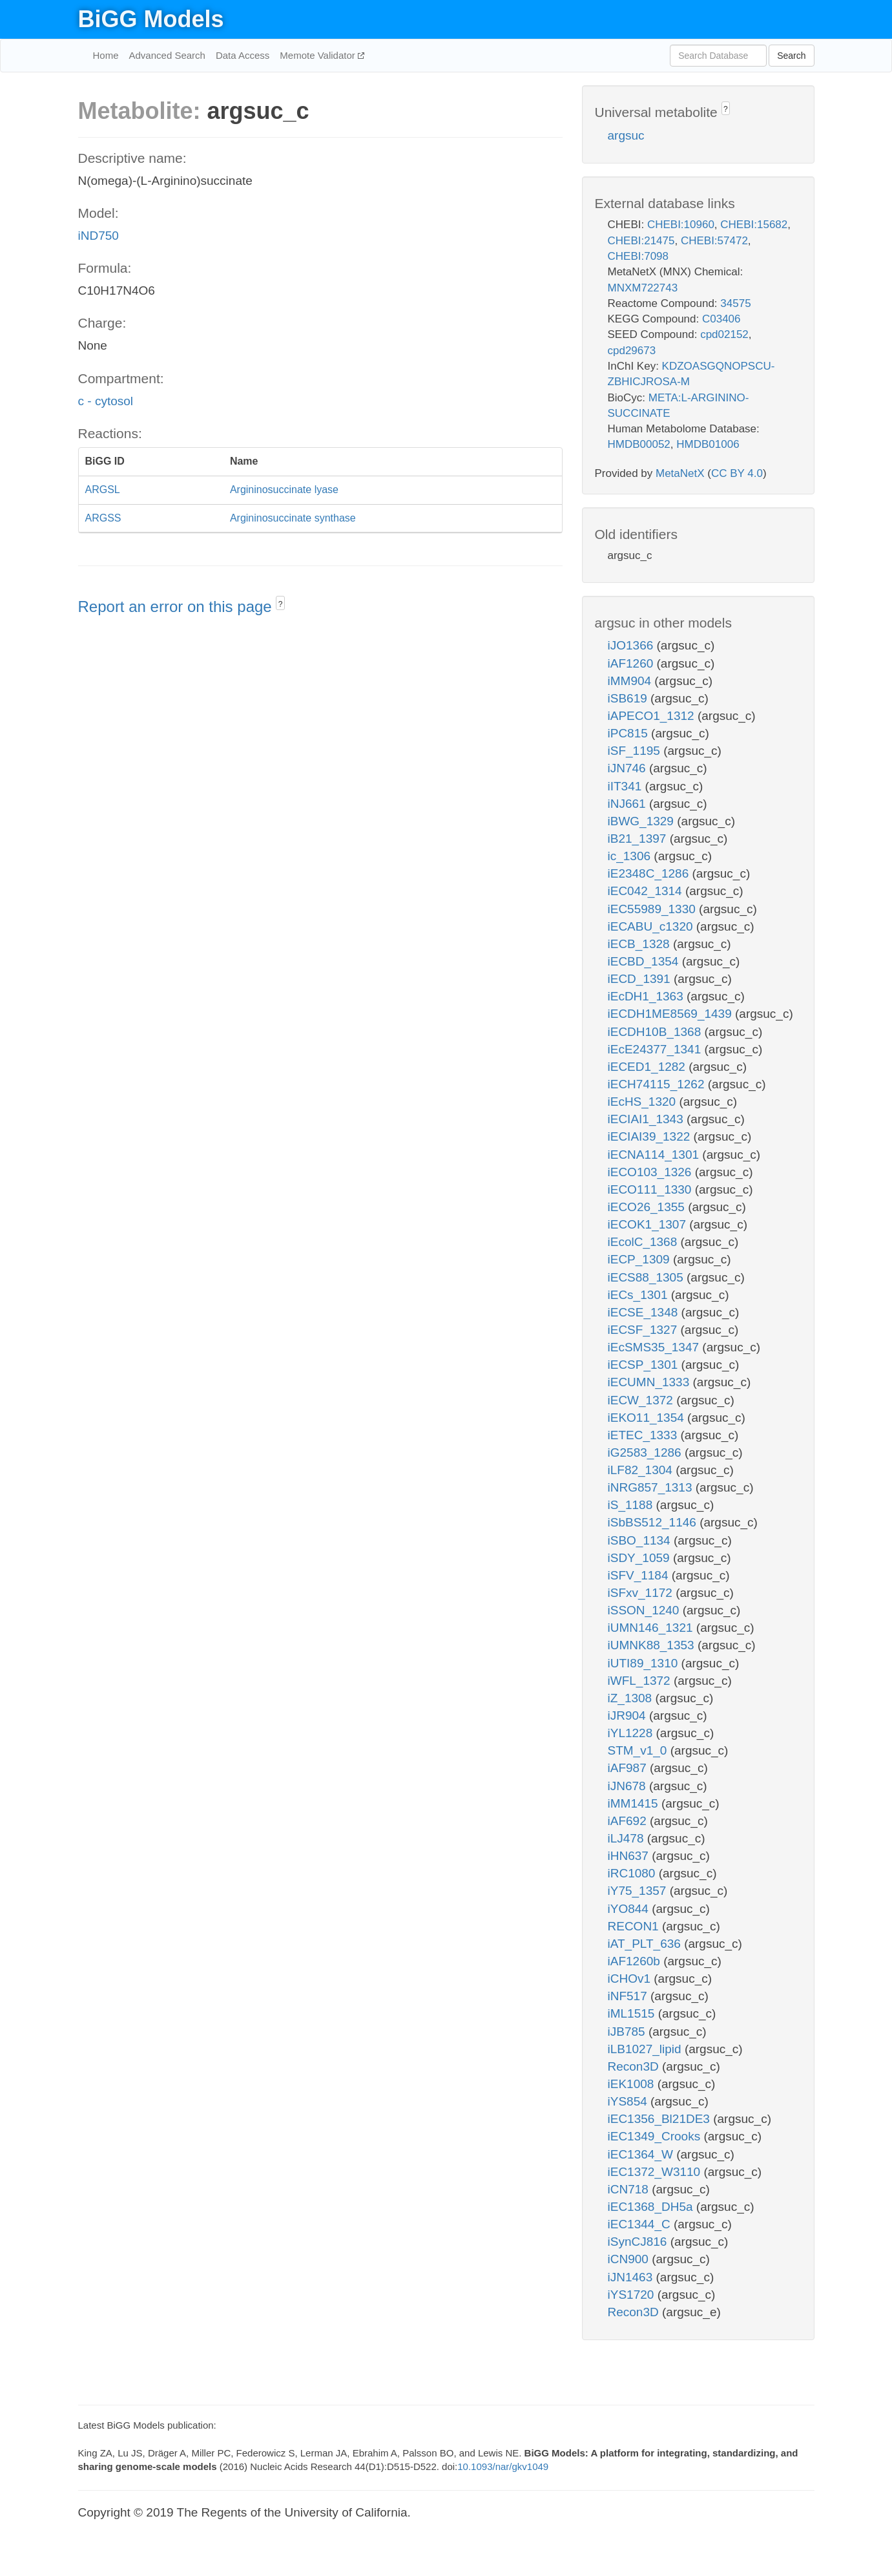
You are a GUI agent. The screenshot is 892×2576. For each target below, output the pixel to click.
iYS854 (629, 2101)
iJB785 (628, 2031)
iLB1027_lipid (646, 2049)
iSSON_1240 (645, 1610)
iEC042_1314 (646, 891)
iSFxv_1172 (642, 1592)
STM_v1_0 (639, 1750)
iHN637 (630, 1856)
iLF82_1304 (642, 1470)
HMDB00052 (639, 444)
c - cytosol (106, 401)
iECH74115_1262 (658, 1084)
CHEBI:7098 (638, 256)
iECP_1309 (640, 1259)
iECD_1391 (641, 979)
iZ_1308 (632, 1698)
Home (106, 55)
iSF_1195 (636, 750)
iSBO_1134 (641, 1540)
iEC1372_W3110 (656, 2172)
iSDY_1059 (640, 1558)
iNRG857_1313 (652, 1487)
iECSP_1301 (644, 1364)
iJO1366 (632, 645)
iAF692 (629, 1821)
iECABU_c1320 (652, 926)
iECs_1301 (639, 1295)
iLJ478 (627, 1838)
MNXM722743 (643, 288)
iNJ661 (628, 803)
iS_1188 (632, 1505)
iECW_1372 (642, 1400)
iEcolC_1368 (644, 1242)
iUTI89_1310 (644, 1663)
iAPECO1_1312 (653, 716)
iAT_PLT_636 (646, 1943)
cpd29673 (632, 350)
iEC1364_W (642, 2154)
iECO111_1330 (651, 1189)
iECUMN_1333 (650, 1382)
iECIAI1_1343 (647, 1119)
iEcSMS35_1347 (655, 1347)
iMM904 (631, 681)
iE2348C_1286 (650, 873)
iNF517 (629, 1996)
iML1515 (633, 2013)
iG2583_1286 (646, 1452)
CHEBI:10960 (680, 224)
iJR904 (628, 1715)
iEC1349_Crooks (656, 2136)
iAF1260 (632, 663)
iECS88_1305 (647, 1277)
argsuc (626, 135)
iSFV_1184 (640, 1575)
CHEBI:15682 (753, 224)
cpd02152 (724, 334)
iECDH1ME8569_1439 (672, 1013)
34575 (735, 303)
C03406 (721, 319)
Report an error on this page (177, 606)
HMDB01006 (707, 444)
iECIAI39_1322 (651, 1136)
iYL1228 (632, 1733)
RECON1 (635, 1926)
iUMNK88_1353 (653, 1645)
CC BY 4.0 (737, 473)
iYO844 (630, 1909)
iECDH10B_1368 (656, 1032)
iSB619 (629, 698)
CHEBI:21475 (641, 241)
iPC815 (630, 733)
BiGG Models (151, 19)
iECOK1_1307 (649, 1224)
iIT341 (626, 786)
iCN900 (630, 2259)
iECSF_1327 (644, 1329)
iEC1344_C (641, 2224)
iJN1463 (632, 2277)
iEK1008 (633, 2084)
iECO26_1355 (648, 1207)
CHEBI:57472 (714, 241)
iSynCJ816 (639, 2241)
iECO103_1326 (651, 1172)
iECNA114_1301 (655, 1154)
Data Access (242, 55)
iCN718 (630, 2189)
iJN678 (628, 1786)
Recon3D (635, 2066)
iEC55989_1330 (654, 909)
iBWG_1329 (643, 821)
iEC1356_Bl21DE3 (661, 2119)
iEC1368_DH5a (652, 2206)
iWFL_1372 (641, 1680)
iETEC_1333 (644, 1435)
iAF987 (629, 1768)
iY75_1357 (639, 1890)
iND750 (98, 235)
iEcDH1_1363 (647, 996)
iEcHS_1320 (643, 1101)
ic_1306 (631, 856)
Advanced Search (167, 55)
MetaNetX (680, 473)
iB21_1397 (639, 838)
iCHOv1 (631, 1978)
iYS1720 (633, 2294)
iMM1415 (634, 1803)
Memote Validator (319, 55)
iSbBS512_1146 (654, 1522)
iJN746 (628, 768)
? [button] (280, 604)
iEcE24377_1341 (656, 1049)
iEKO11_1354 (648, 1417)
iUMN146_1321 (652, 1627)
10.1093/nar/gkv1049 (502, 2466)
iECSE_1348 (644, 1312)
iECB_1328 (640, 944)
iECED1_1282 (648, 1066)
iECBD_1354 (645, 961)
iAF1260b (636, 1961)
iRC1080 (633, 1873)
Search (791, 55)
